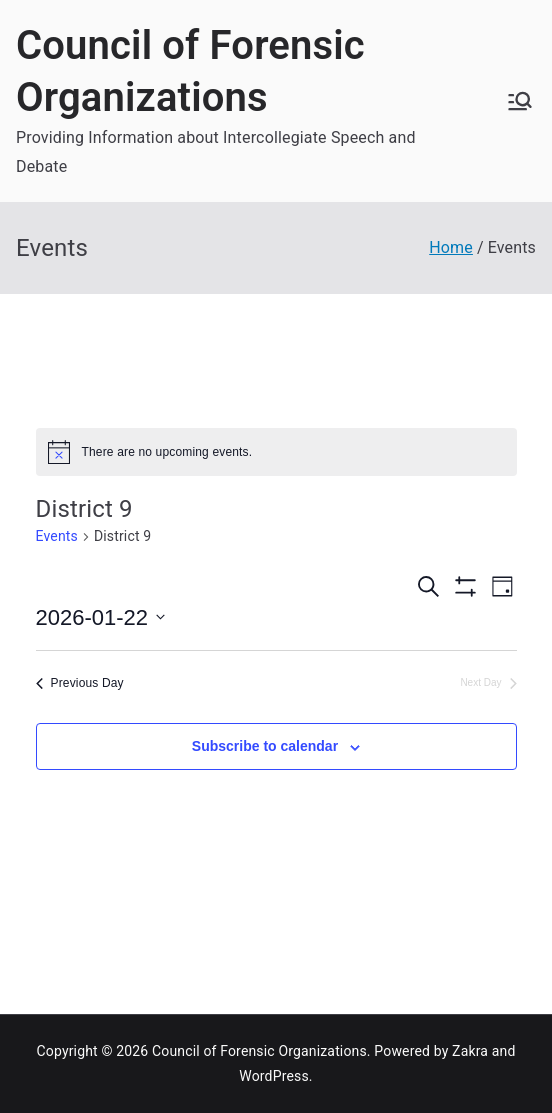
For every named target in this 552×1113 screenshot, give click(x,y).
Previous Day (80, 683)
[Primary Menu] (520, 101)
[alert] (276, 452)
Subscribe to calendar (265, 746)
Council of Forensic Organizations (259, 1051)
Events (57, 536)
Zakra (470, 1051)
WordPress (273, 1076)
